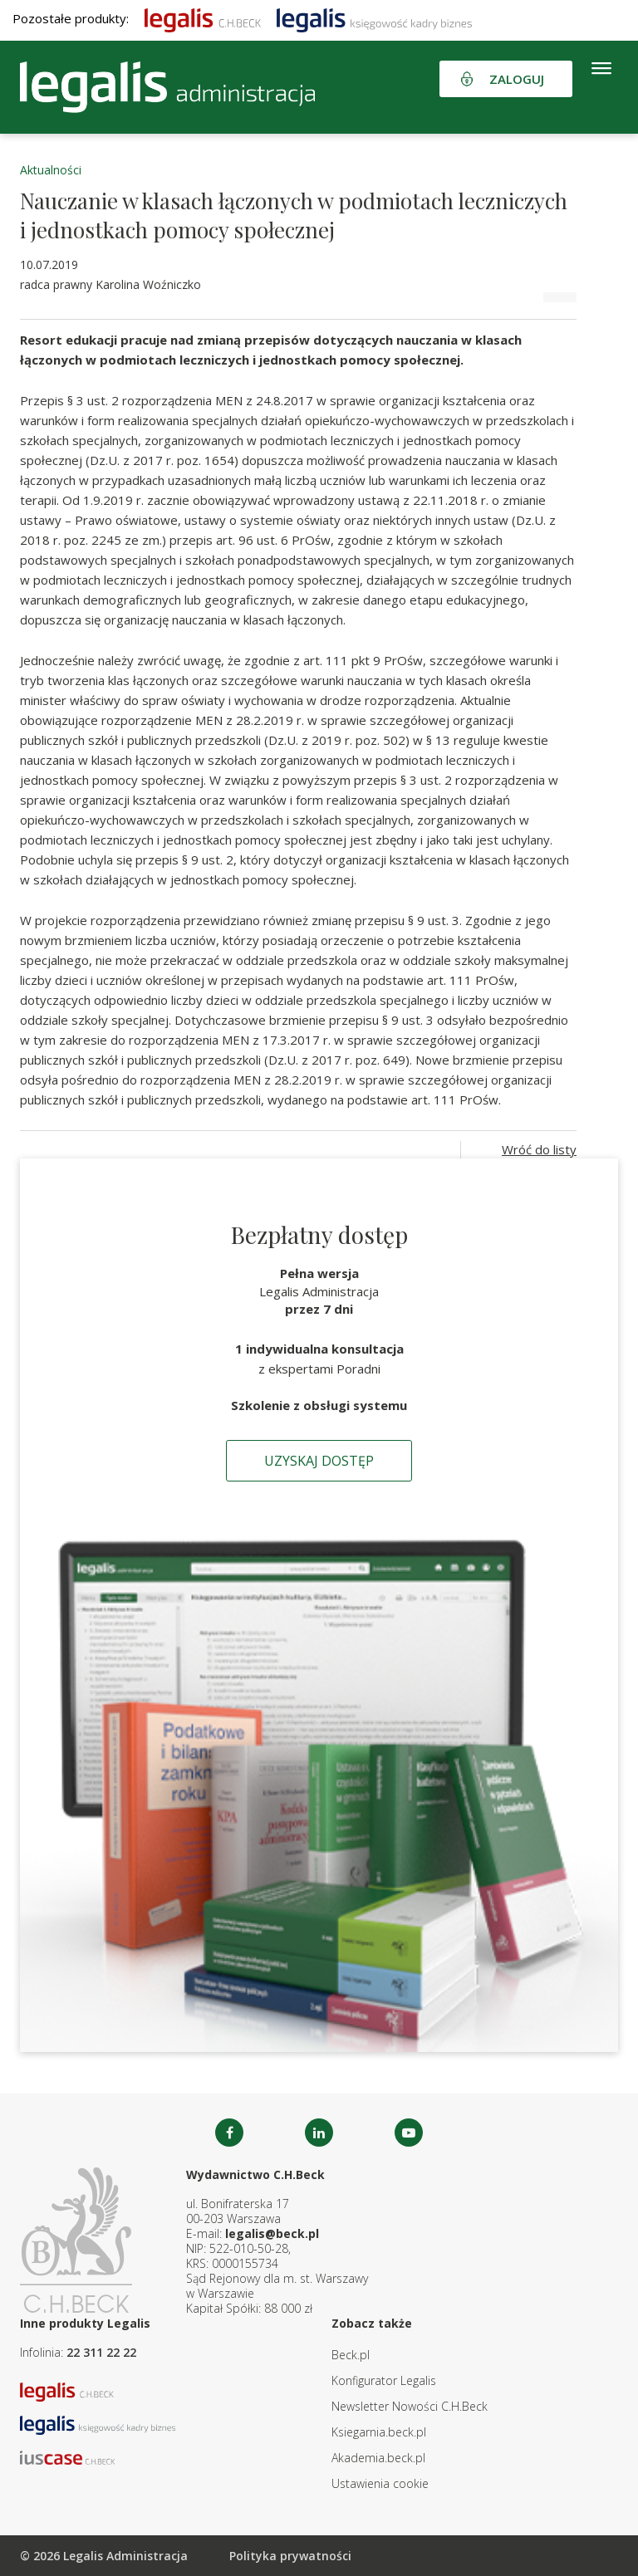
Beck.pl (350, 2355)
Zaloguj (516, 79)
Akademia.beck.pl (378, 2458)
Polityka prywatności (290, 2556)
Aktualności (50, 170)
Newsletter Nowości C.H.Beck (409, 2406)
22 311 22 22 (101, 2352)
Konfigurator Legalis (383, 2380)
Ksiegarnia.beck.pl (378, 2432)
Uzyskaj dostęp (319, 1461)
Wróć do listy (539, 1149)
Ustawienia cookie (380, 2483)
